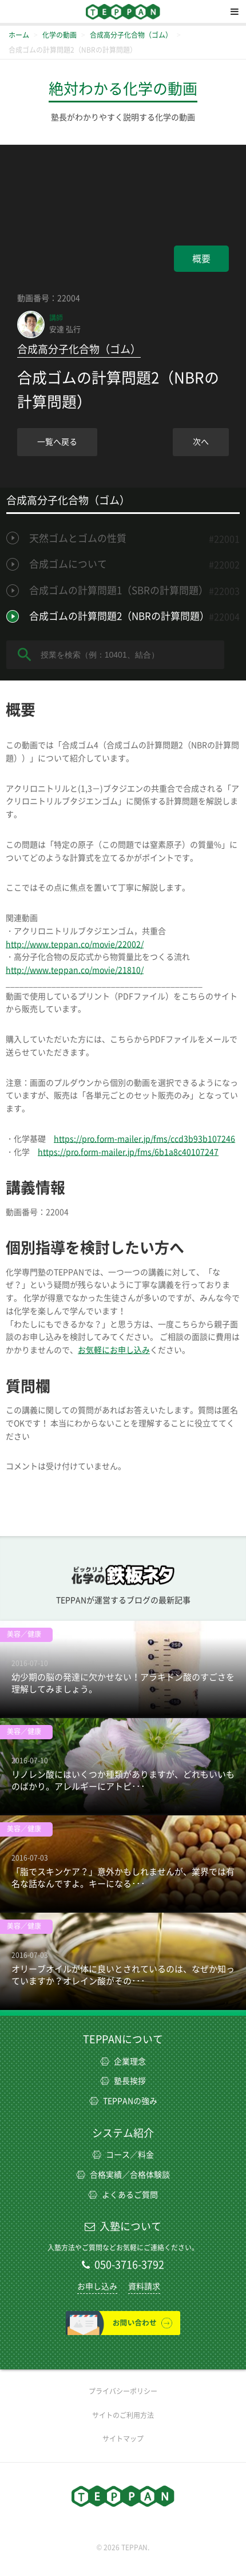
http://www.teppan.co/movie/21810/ (75, 970)
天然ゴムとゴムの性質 (77, 538)
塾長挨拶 (123, 2081)
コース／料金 (123, 2155)
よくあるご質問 (123, 2195)
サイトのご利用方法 (123, 2415)
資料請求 (144, 2286)
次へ (201, 442)
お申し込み (97, 2286)
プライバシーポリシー (123, 2391)
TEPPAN (123, 11)
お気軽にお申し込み (114, 1350)
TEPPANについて (123, 2039)
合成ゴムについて (68, 564)
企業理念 (123, 2061)
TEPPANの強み (123, 2101)
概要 (201, 258)
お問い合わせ (123, 2323)
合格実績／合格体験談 (123, 2175)
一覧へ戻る (57, 442)
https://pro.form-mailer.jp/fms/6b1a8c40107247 (128, 1152)
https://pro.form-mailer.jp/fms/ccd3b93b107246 (144, 1139)
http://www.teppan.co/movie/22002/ (75, 944)
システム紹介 (123, 2133)
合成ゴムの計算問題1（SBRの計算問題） (118, 590)
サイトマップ (123, 2438)
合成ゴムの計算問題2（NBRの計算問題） (119, 616)
